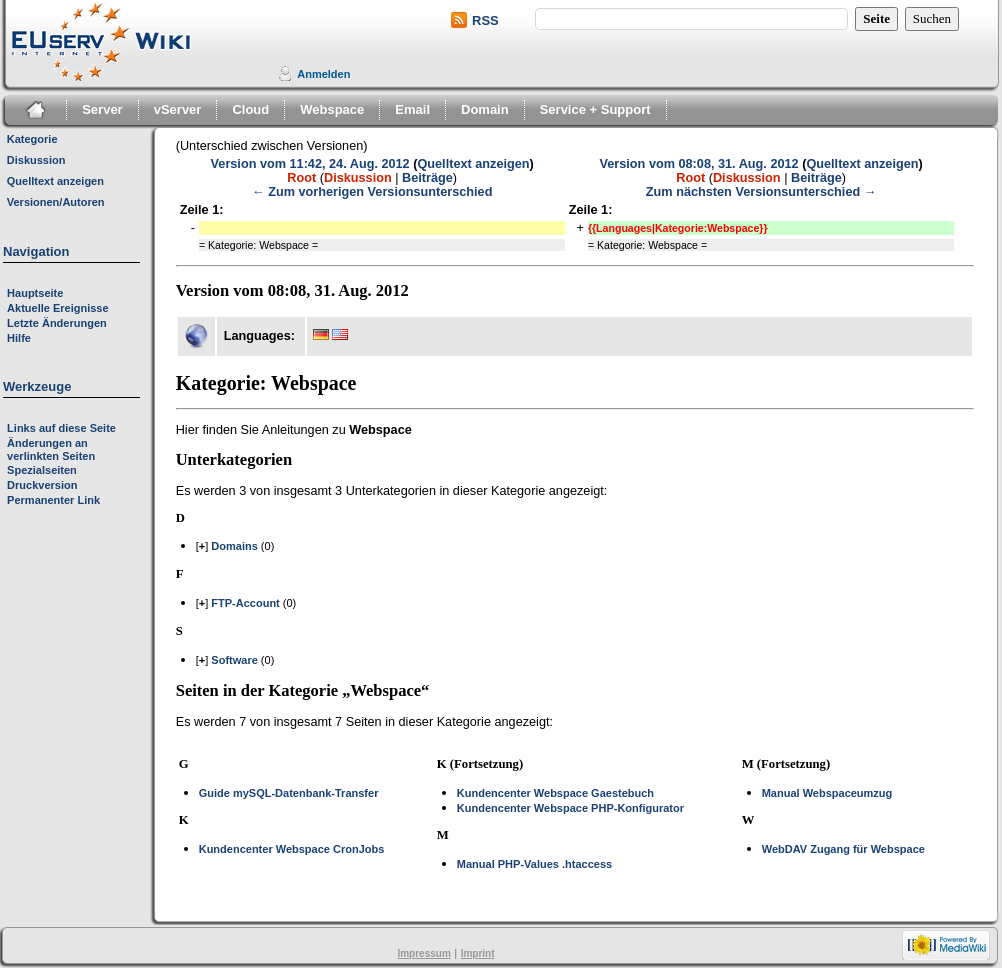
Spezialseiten (42, 470)
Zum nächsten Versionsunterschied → (761, 192)
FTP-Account (245, 603)
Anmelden (323, 74)
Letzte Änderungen (57, 323)
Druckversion (42, 485)
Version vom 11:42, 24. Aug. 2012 (310, 164)
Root (301, 178)
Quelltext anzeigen (473, 164)
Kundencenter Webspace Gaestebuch (555, 793)
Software (234, 660)
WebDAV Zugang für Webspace (843, 849)
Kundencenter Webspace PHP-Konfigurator (570, 808)
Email (412, 109)
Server (102, 109)
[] (202, 546)
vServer (178, 109)
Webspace (332, 109)
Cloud (250, 109)
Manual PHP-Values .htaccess (534, 864)
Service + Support (595, 109)
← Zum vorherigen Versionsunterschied (372, 192)
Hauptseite (35, 293)
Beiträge (427, 178)
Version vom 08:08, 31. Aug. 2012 (699, 164)
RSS (485, 20)
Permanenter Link (53, 500)
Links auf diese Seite (61, 428)
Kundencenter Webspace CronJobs (292, 849)
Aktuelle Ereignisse (58, 308)
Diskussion (358, 178)
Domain (485, 109)
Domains (234, 546)
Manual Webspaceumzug (827, 793)
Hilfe (19, 338)
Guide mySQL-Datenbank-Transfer (289, 793)
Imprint (478, 953)
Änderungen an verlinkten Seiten (51, 449)
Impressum (423, 953)
